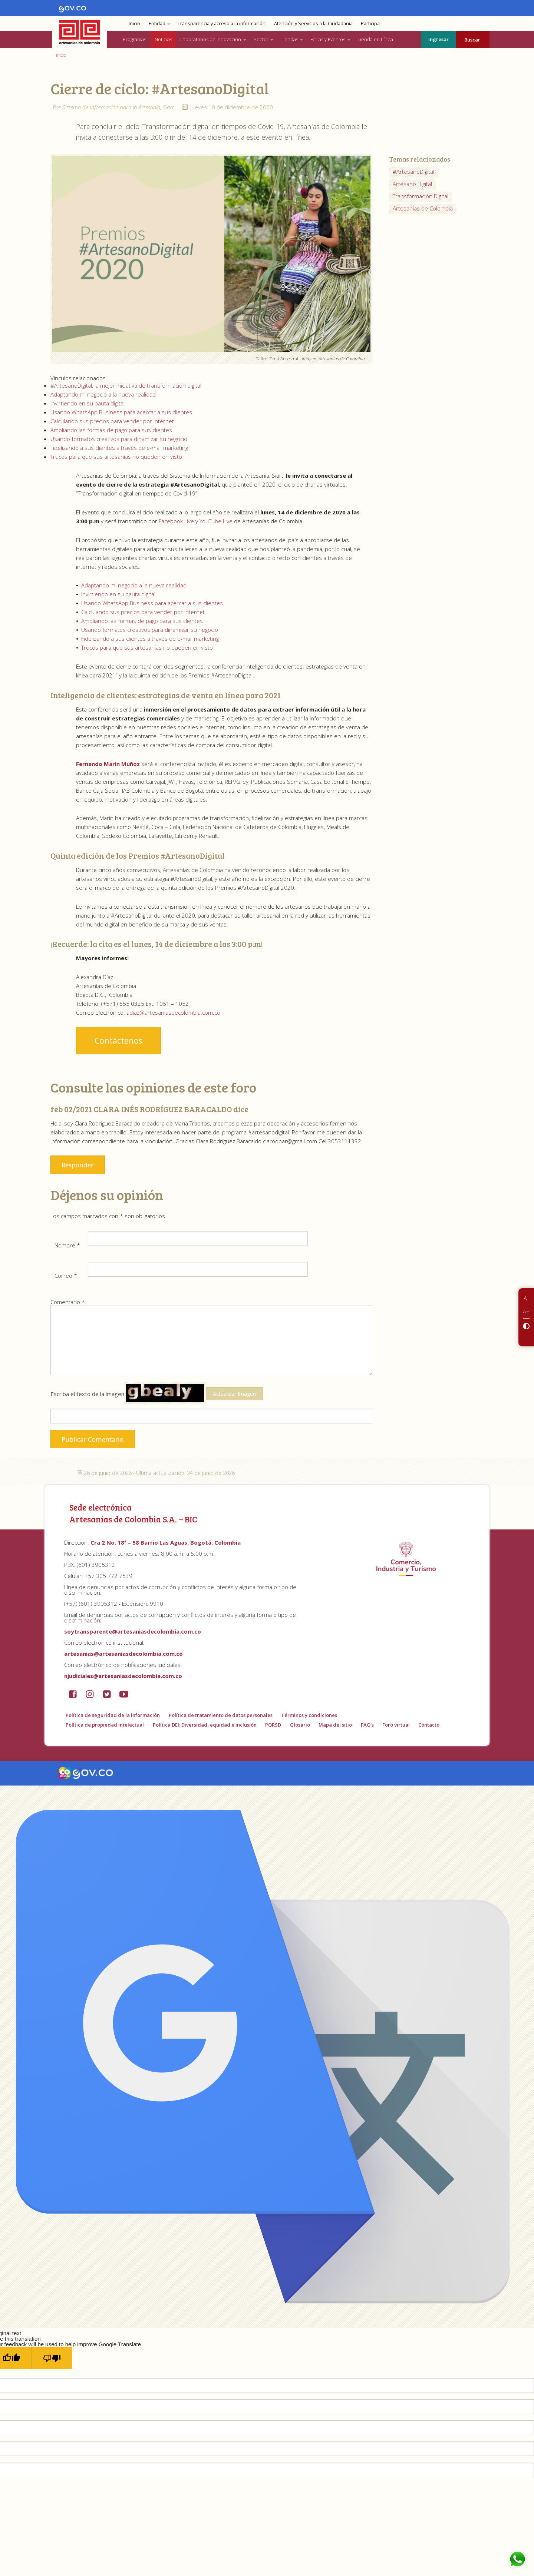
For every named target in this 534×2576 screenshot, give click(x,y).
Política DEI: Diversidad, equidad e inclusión (205, 1724)
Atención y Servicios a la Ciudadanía (313, 23)
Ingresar (438, 39)
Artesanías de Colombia (423, 208)
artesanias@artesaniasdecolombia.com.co (123, 1653)
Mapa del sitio (335, 1724)
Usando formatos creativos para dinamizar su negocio (118, 438)
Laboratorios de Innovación (210, 39)
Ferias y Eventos (327, 39)
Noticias (163, 39)
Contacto (428, 1724)
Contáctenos (118, 1040)
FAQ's (367, 1724)
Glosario (300, 1724)
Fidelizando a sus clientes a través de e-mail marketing (119, 447)
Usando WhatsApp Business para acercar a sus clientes (121, 412)
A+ (526, 1311)
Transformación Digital (420, 196)
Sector (261, 39)
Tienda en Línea (375, 39)
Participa (370, 23)
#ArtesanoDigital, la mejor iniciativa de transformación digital (125, 385)
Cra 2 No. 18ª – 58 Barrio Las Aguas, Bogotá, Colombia (165, 1542)
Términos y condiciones (309, 1715)
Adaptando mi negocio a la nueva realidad (103, 394)
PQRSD (273, 1724)
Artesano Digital (412, 184)
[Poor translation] (52, 2358)
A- (526, 1298)
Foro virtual (396, 1724)
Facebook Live (177, 521)
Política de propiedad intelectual (105, 1724)
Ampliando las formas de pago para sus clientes (111, 430)
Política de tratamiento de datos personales (221, 1715)
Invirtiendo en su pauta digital (87, 403)
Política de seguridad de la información (113, 1715)
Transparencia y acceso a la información (222, 23)
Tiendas (289, 39)
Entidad (157, 23)
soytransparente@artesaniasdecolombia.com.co (132, 1631)
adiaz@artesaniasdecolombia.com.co (174, 1012)
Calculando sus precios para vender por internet (112, 421)
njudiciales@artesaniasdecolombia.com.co (123, 1676)
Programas (134, 39)
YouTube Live (216, 521)
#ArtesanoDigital (413, 171)
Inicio (134, 23)
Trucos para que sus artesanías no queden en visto (116, 456)
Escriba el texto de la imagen (156, 1393)
